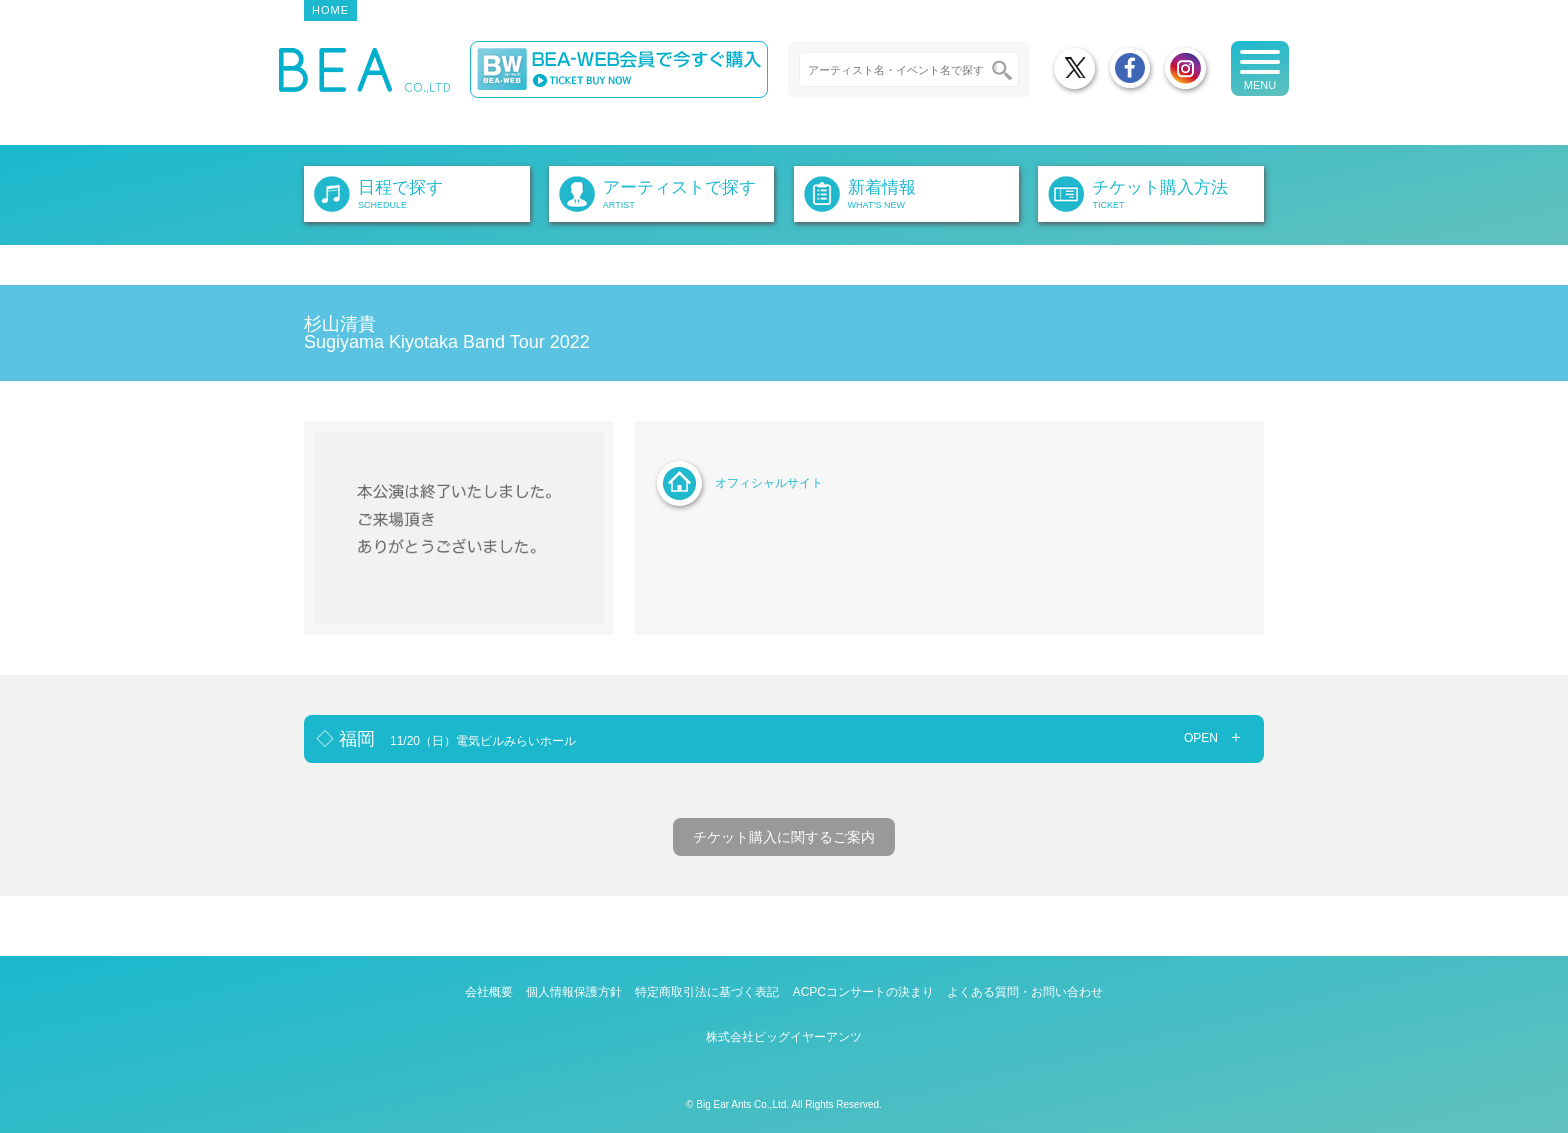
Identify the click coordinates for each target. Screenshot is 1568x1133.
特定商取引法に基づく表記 (707, 992)
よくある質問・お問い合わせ (1025, 992)
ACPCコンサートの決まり (863, 992)
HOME (330, 10)
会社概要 (489, 992)
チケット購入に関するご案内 (784, 837)
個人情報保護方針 (574, 992)
